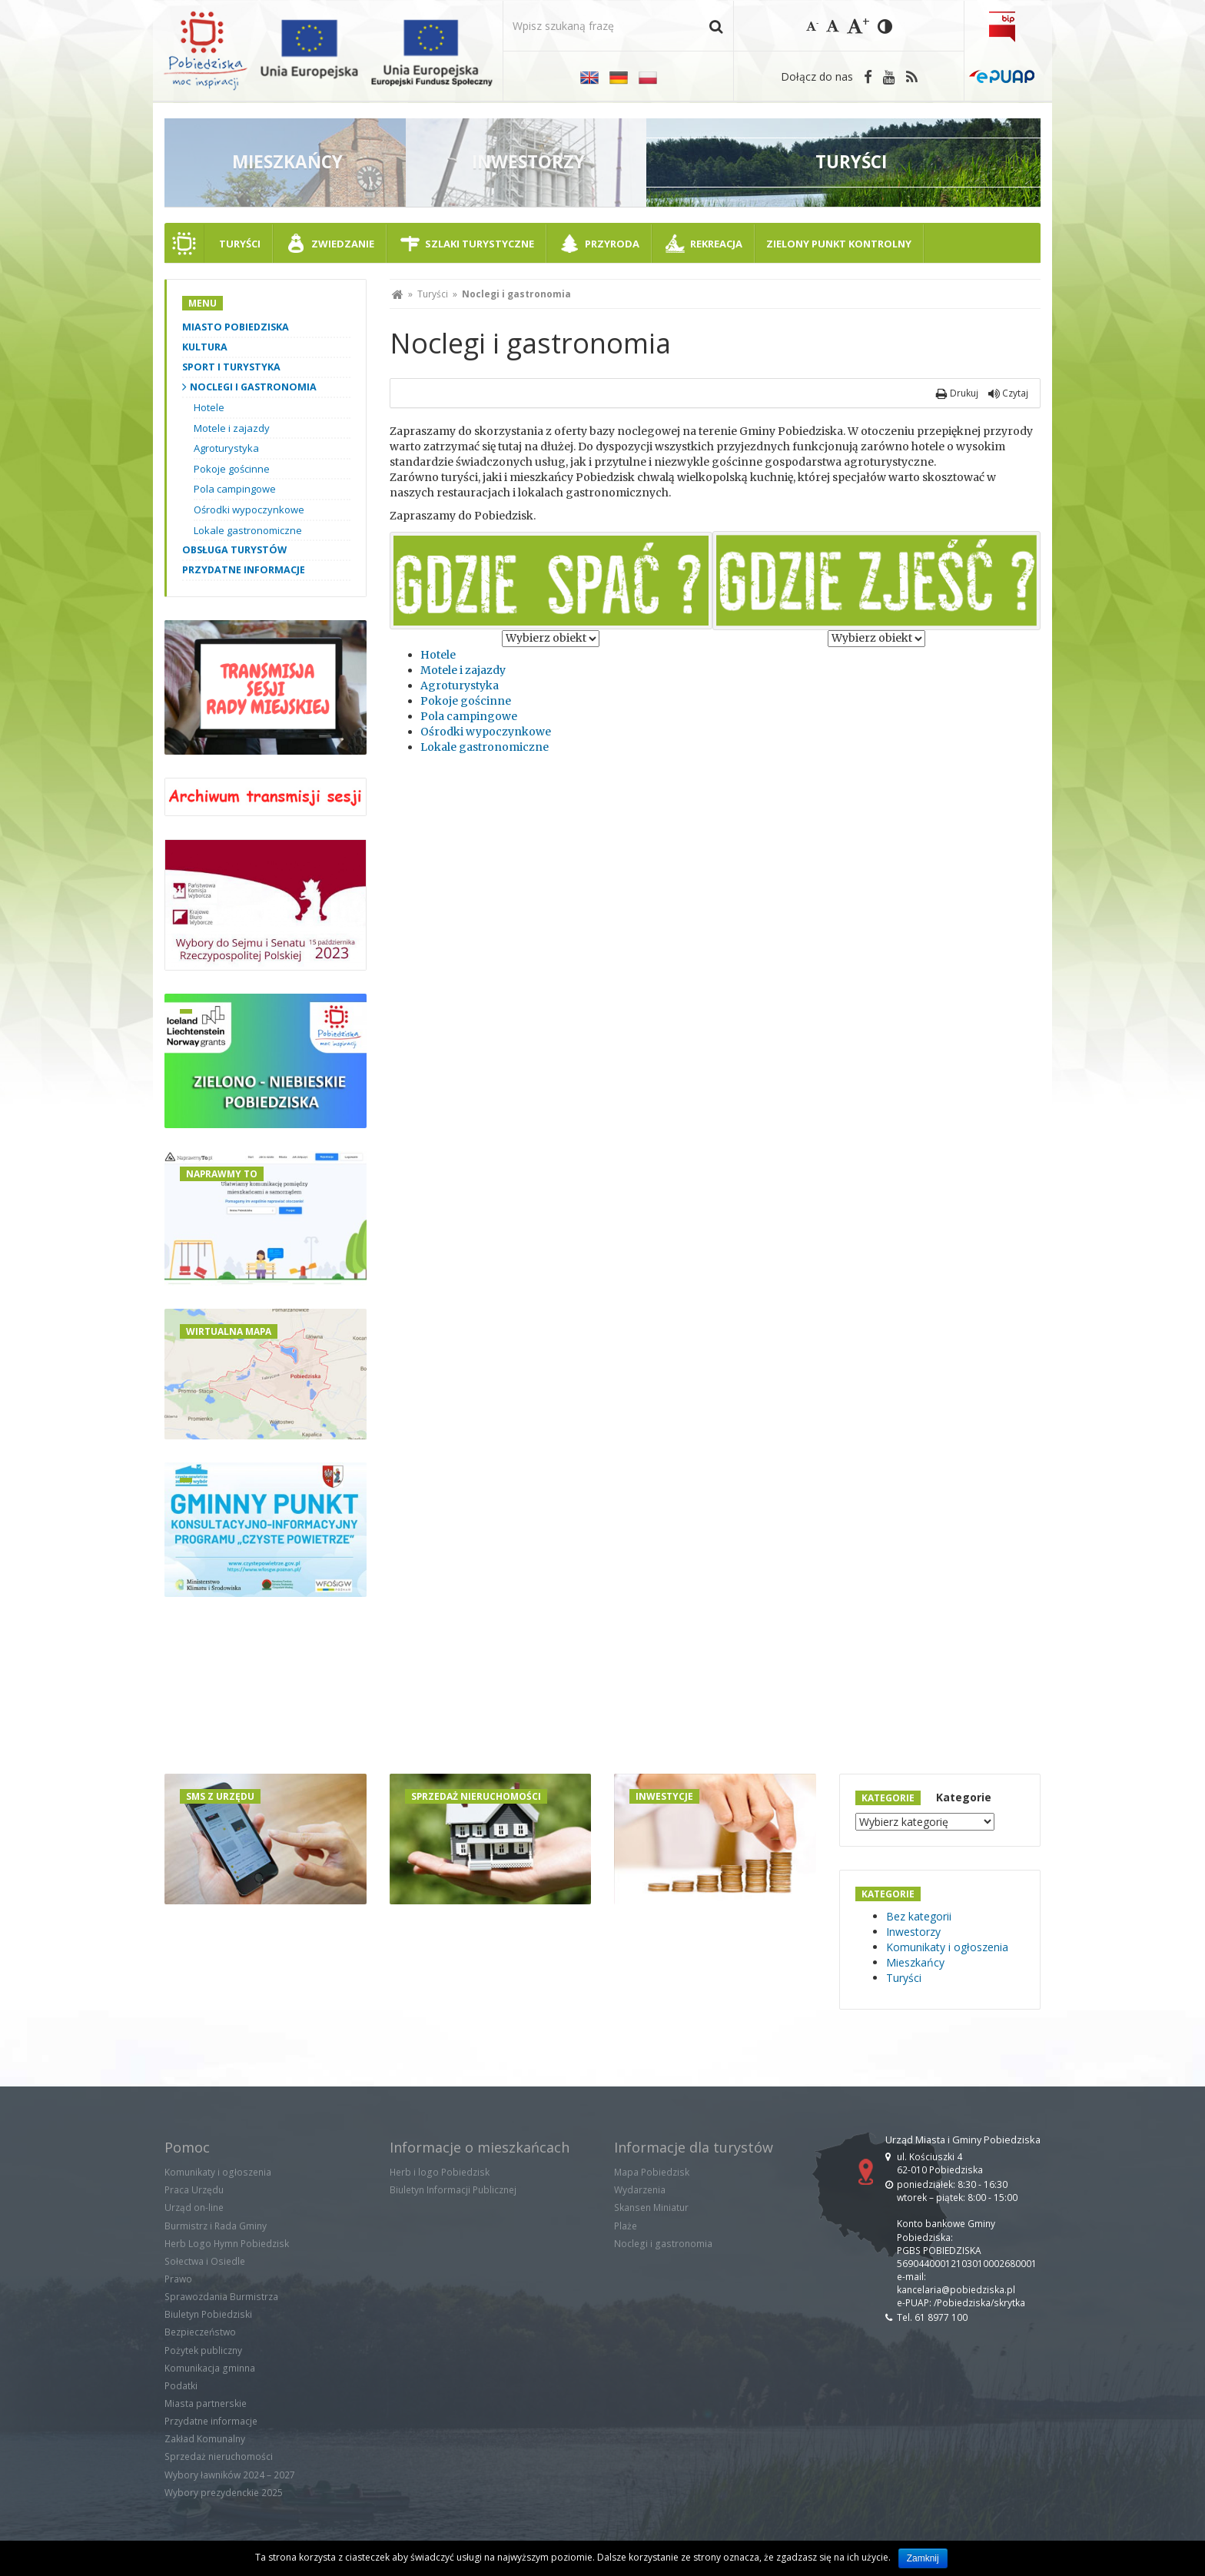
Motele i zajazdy (463, 670)
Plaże (625, 2225)
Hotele (438, 655)
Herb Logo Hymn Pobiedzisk (226, 2243)
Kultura (204, 347)
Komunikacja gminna (209, 2368)
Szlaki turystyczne (479, 244)
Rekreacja (716, 244)
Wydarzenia (640, 2189)
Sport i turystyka (231, 366)
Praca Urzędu (194, 2189)
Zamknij (923, 2558)
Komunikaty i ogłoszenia (947, 1947)
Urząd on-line (194, 2207)
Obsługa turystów (234, 549)
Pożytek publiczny (203, 2350)
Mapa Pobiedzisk (651, 2172)
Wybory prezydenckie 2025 (223, 2492)
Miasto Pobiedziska (235, 327)
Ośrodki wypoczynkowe (485, 732)
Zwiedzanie (342, 244)
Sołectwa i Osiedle (204, 2261)
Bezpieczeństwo (200, 2332)
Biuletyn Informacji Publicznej (453, 2189)
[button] (716, 26)
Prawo (178, 2279)
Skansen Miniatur (651, 2207)
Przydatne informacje (243, 569)
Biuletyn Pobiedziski (208, 2314)
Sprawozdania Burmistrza (221, 2296)
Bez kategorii (918, 1916)
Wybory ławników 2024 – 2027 (229, 2474)
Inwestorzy (913, 1931)
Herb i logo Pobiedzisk (440, 2172)
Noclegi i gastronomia (253, 386)
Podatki (181, 2385)
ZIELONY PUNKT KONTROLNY (838, 244)
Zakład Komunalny (204, 2438)
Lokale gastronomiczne (484, 747)
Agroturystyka (459, 685)
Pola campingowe (468, 716)
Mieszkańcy (915, 1962)
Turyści (240, 244)
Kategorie (963, 1797)
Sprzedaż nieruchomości (218, 2456)
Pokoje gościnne (465, 701)
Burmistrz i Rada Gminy (215, 2225)
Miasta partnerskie (205, 2403)
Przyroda (612, 244)
